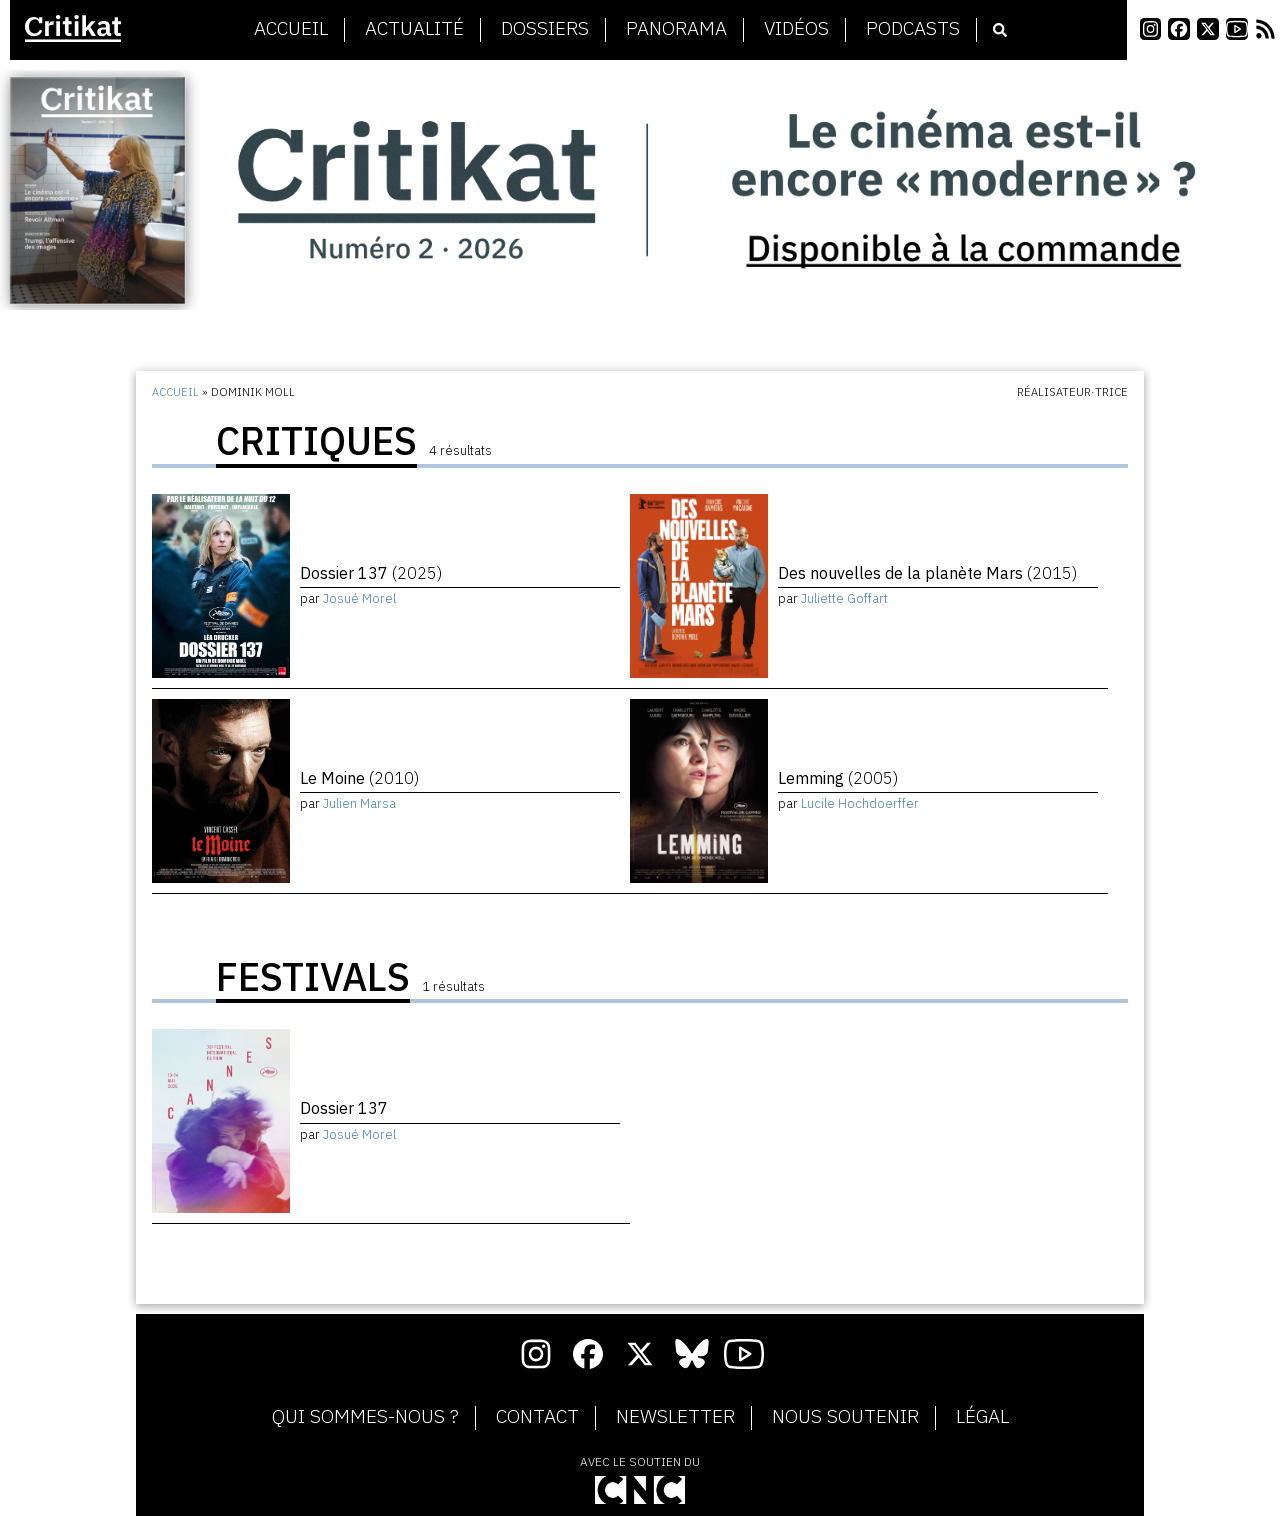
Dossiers (545, 29)
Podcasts (913, 29)
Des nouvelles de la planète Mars (927, 573)
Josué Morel (359, 598)
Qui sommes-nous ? (365, 1417)
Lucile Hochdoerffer (860, 803)
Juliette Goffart (844, 598)
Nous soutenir (845, 1417)
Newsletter (675, 1417)
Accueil (291, 29)
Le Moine (359, 778)
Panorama (676, 29)
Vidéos (796, 29)
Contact (537, 1417)
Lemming (838, 778)
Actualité (414, 29)
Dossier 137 (371, 573)
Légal (982, 1417)
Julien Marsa (359, 803)
